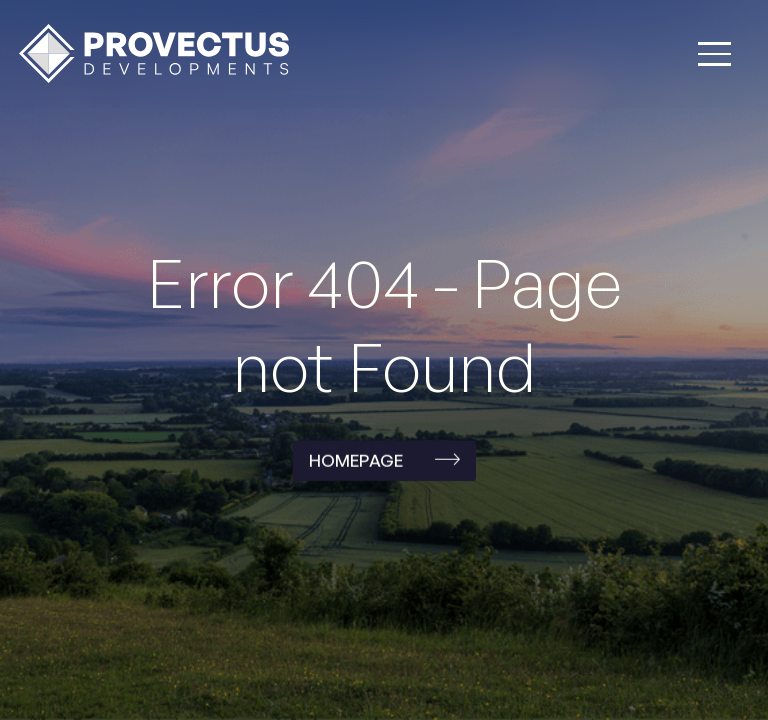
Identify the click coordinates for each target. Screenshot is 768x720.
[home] (154, 53)
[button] (714, 54)
